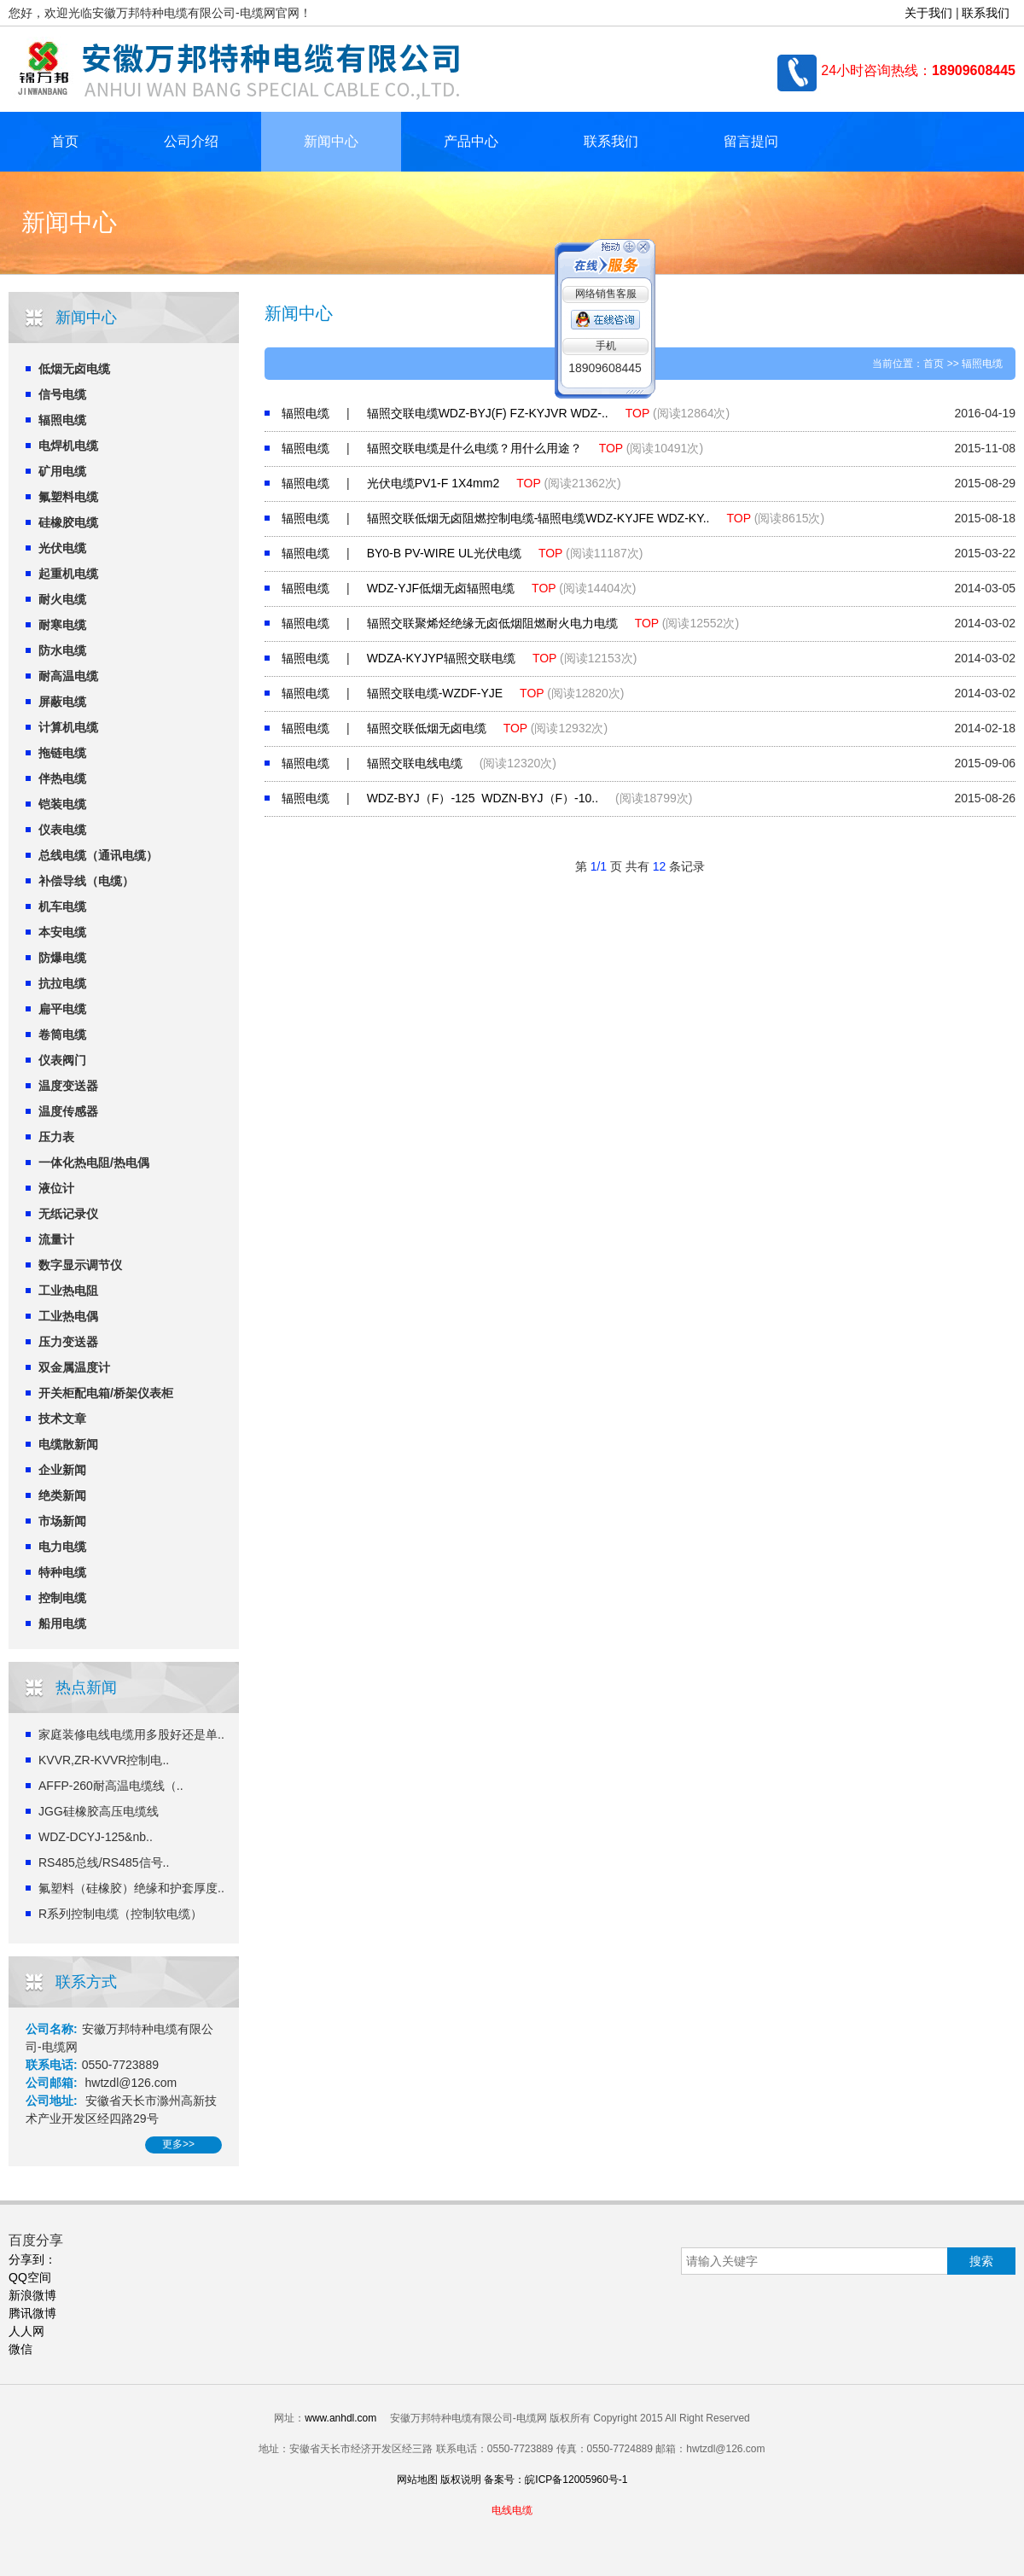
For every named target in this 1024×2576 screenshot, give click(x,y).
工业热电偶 (68, 1316)
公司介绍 (191, 141)
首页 (65, 141)
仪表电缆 (62, 829)
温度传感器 (68, 1111)
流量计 (56, 1239)
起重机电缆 (68, 573)
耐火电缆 (62, 599)
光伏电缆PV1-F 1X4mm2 (433, 483)
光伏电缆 (62, 548)
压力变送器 (68, 1342)
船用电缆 (62, 1623)
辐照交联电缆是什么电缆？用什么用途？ (474, 448)
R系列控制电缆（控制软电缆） (120, 1913)
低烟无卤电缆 (74, 369)
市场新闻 (62, 1521)
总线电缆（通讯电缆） (98, 855)
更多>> (178, 2144)
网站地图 (417, 2480)
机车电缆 (62, 906)
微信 (20, 2349)
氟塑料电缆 (68, 497)
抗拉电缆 (62, 983)
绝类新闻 (62, 1495)
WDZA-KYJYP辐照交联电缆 (441, 658)
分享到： (32, 2259)
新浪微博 (32, 2295)
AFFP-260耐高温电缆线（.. (110, 1785)
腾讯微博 (32, 2313)
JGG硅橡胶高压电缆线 (98, 1811)
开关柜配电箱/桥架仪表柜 (105, 1393)
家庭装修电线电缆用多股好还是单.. (131, 1734)
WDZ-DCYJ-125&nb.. (95, 1837)
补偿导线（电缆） (86, 881)
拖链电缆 (62, 753)
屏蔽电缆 (62, 701)
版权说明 (460, 2480)
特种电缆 (62, 1572)
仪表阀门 (62, 1060)
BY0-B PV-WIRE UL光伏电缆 (444, 553)
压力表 (56, 1137)
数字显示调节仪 (80, 1265)
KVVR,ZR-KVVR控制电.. (103, 1760)
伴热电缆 (62, 778)
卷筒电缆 (62, 1034)
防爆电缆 (62, 958)
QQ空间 (30, 2277)
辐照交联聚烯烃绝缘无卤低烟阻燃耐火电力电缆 (492, 623)
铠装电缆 (62, 804)
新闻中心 (331, 141)
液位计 (56, 1188)
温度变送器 (68, 1086)
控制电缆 (62, 1598)
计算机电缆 (68, 727)
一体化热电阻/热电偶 (93, 1162)
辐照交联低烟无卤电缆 (426, 728)
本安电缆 (62, 932)
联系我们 (985, 13)
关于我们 (928, 13)
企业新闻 (62, 1470)
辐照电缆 (62, 420)
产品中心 (471, 141)
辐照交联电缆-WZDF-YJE (435, 693)
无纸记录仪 (68, 1214)
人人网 (26, 2331)
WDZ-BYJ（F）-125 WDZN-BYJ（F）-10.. (482, 798)
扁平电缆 (62, 1009)
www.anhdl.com (340, 2418)
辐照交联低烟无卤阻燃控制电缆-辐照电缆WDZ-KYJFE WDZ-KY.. (538, 518)
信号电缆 (62, 394)
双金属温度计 (74, 1367)
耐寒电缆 (62, 625)
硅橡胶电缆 (68, 522)
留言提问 (751, 141)
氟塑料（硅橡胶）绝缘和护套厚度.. (131, 1888)
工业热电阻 (68, 1290)
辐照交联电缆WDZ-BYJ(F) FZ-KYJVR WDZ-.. (487, 413)
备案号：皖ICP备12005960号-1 (555, 2480)
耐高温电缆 (68, 676)
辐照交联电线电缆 (415, 763)
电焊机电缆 (68, 445)
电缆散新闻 (68, 1444)
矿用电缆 (62, 471)
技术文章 (62, 1418)
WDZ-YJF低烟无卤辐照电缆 (441, 588)
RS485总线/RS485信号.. (103, 1862)
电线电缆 (512, 2510)
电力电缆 (62, 1546)
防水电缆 (62, 650)
